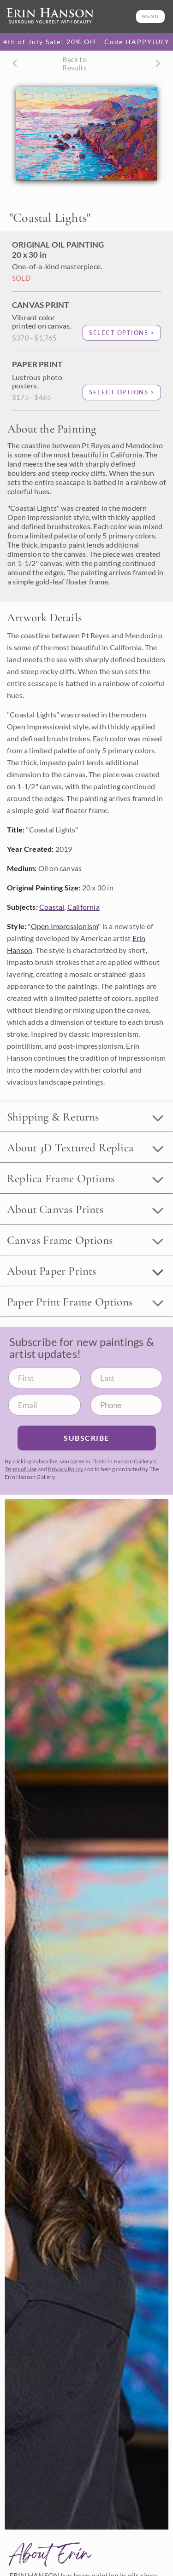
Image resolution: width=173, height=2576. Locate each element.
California (83, 906)
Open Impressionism (64, 926)
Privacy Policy (65, 1469)
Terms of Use (20, 1469)
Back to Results (74, 63)
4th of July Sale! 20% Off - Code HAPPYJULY (86, 42)
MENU (150, 16)
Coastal (51, 906)
